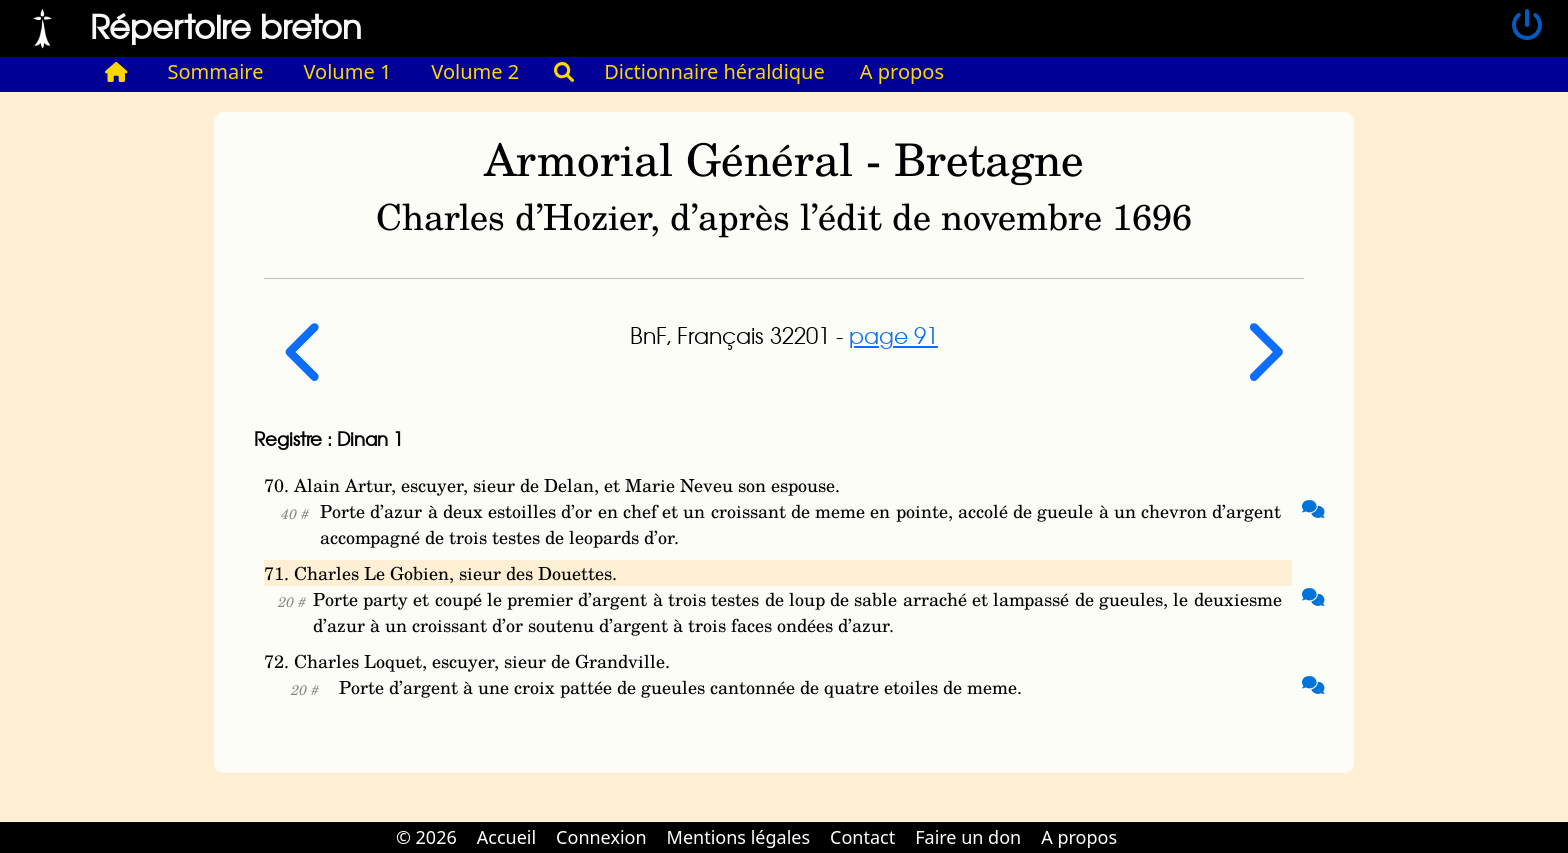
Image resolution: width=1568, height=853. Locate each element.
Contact (862, 837)
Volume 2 (475, 71)
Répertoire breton (226, 25)
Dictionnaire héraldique (714, 71)
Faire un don (968, 837)
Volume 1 (348, 71)
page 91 (893, 335)
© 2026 (426, 837)
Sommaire (216, 71)
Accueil (506, 837)
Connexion (601, 837)
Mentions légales (738, 837)
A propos (902, 71)
